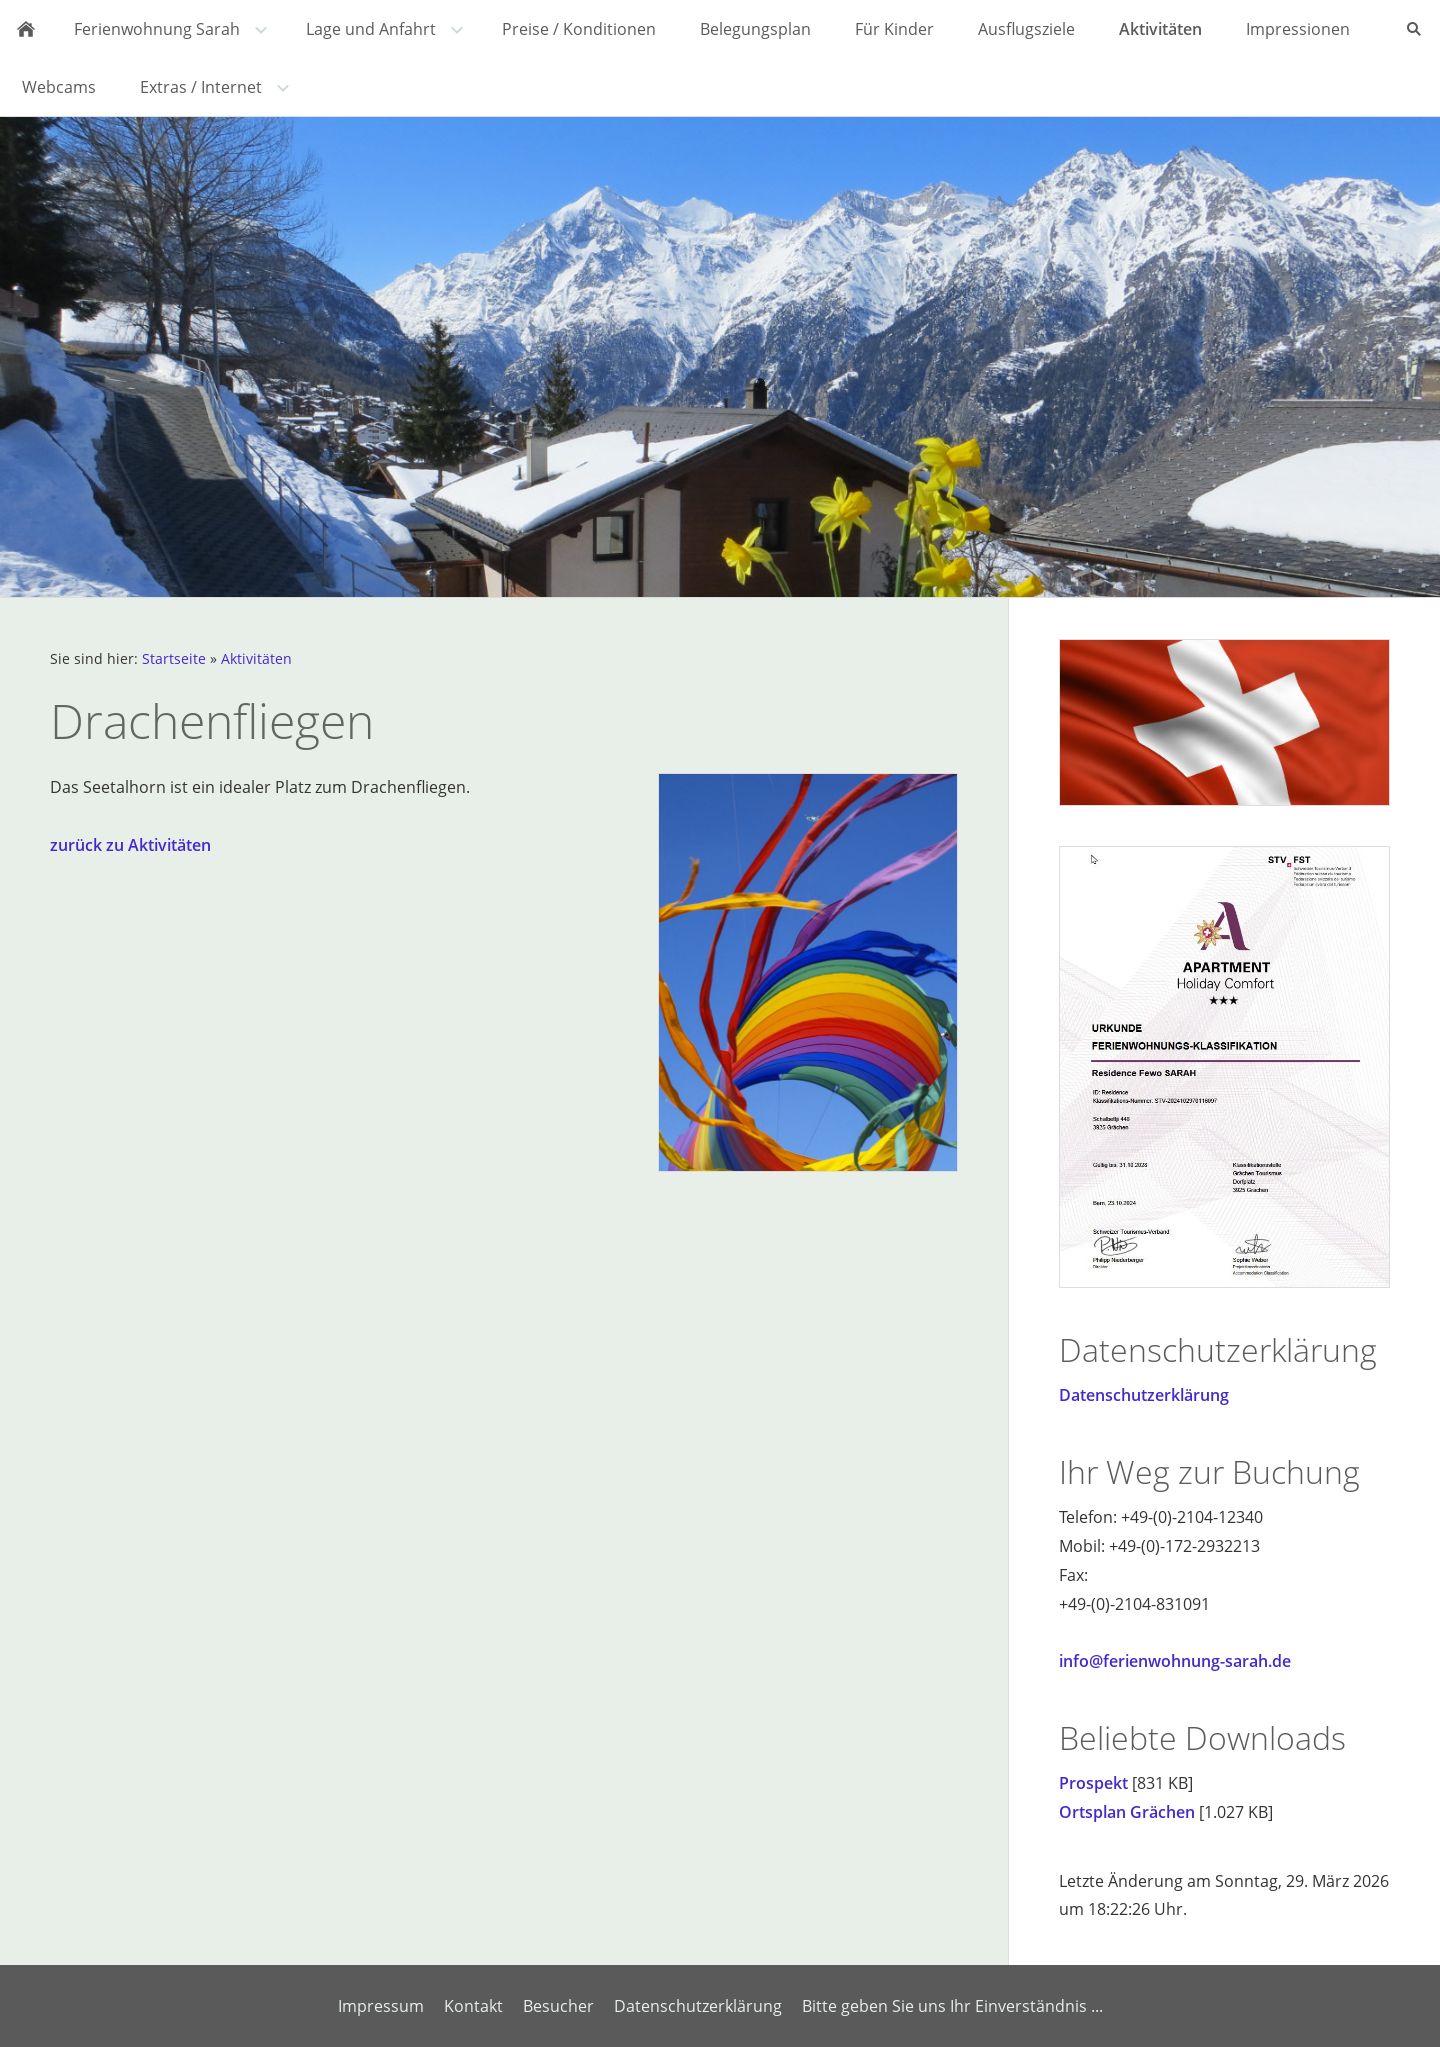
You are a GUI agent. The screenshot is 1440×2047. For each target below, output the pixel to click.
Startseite (174, 658)
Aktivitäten (256, 658)
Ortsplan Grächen (1127, 1812)
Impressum (381, 2006)
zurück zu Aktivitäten (130, 845)
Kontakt (473, 2006)
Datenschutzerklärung (1144, 1395)
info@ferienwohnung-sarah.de (1175, 1661)
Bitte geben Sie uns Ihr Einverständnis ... (952, 2006)
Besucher (558, 2006)
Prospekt (1093, 1783)
